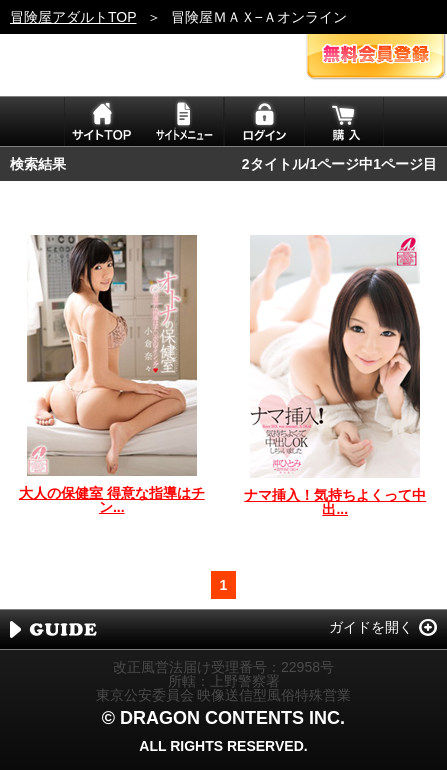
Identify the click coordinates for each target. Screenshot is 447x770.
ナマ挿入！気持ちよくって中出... (335, 502)
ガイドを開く (371, 627)
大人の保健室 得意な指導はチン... (112, 500)
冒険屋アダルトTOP (73, 17)
